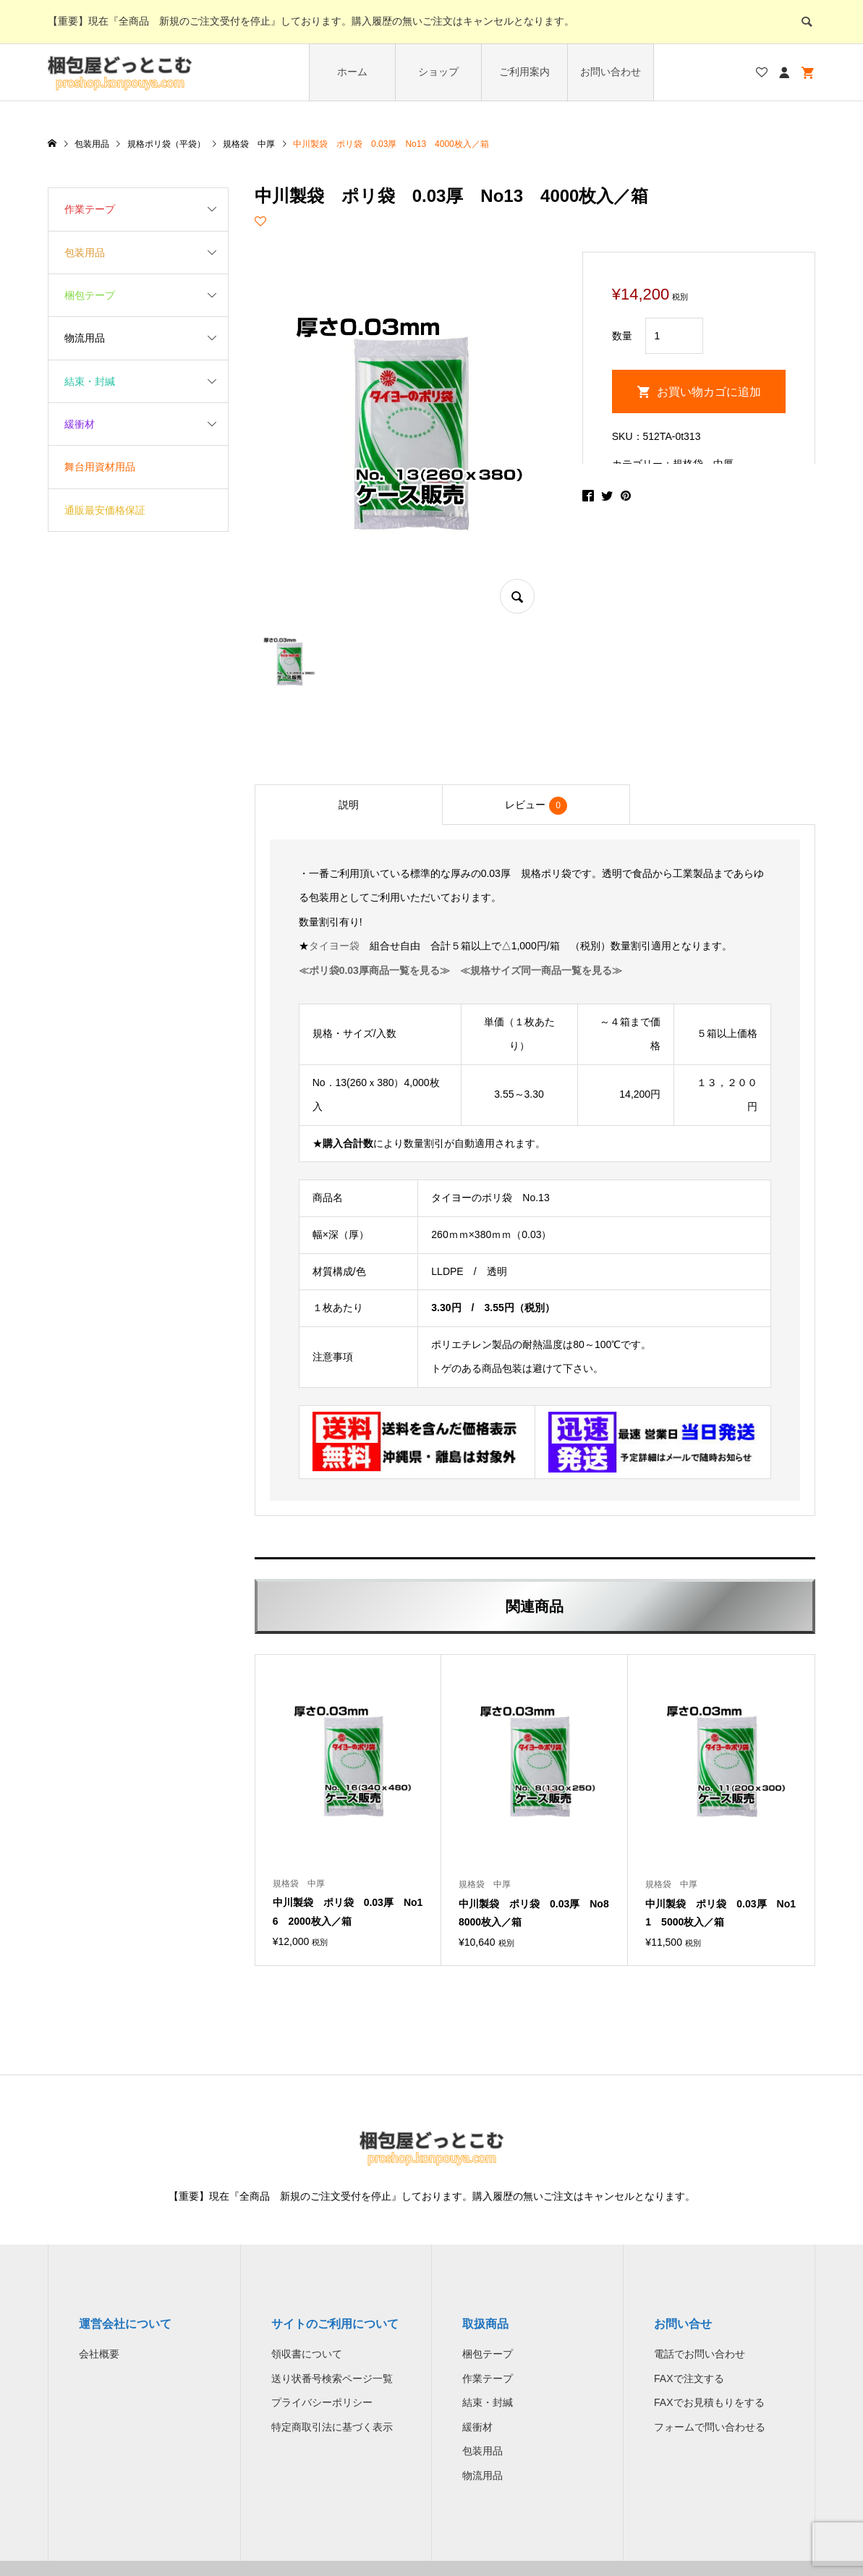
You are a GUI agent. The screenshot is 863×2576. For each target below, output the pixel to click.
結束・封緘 (89, 381)
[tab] (349, 804)
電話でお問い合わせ (699, 2354)
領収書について (306, 2354)
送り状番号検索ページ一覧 (332, 2378)
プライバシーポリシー (322, 2402)
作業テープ (89, 209)
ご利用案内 (524, 71)
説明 (349, 804)
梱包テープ (89, 295)
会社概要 (99, 2354)
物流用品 (84, 338)
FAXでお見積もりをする (709, 2402)
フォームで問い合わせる (709, 2427)
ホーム (352, 71)
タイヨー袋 (334, 946)
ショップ (438, 71)
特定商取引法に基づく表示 (332, 2427)
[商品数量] (674, 336)
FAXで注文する (688, 2378)
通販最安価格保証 (104, 510)
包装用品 (84, 252)
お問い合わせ (610, 71)
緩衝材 (79, 424)
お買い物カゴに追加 (709, 392)
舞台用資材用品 (99, 467)
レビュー (536, 806)
